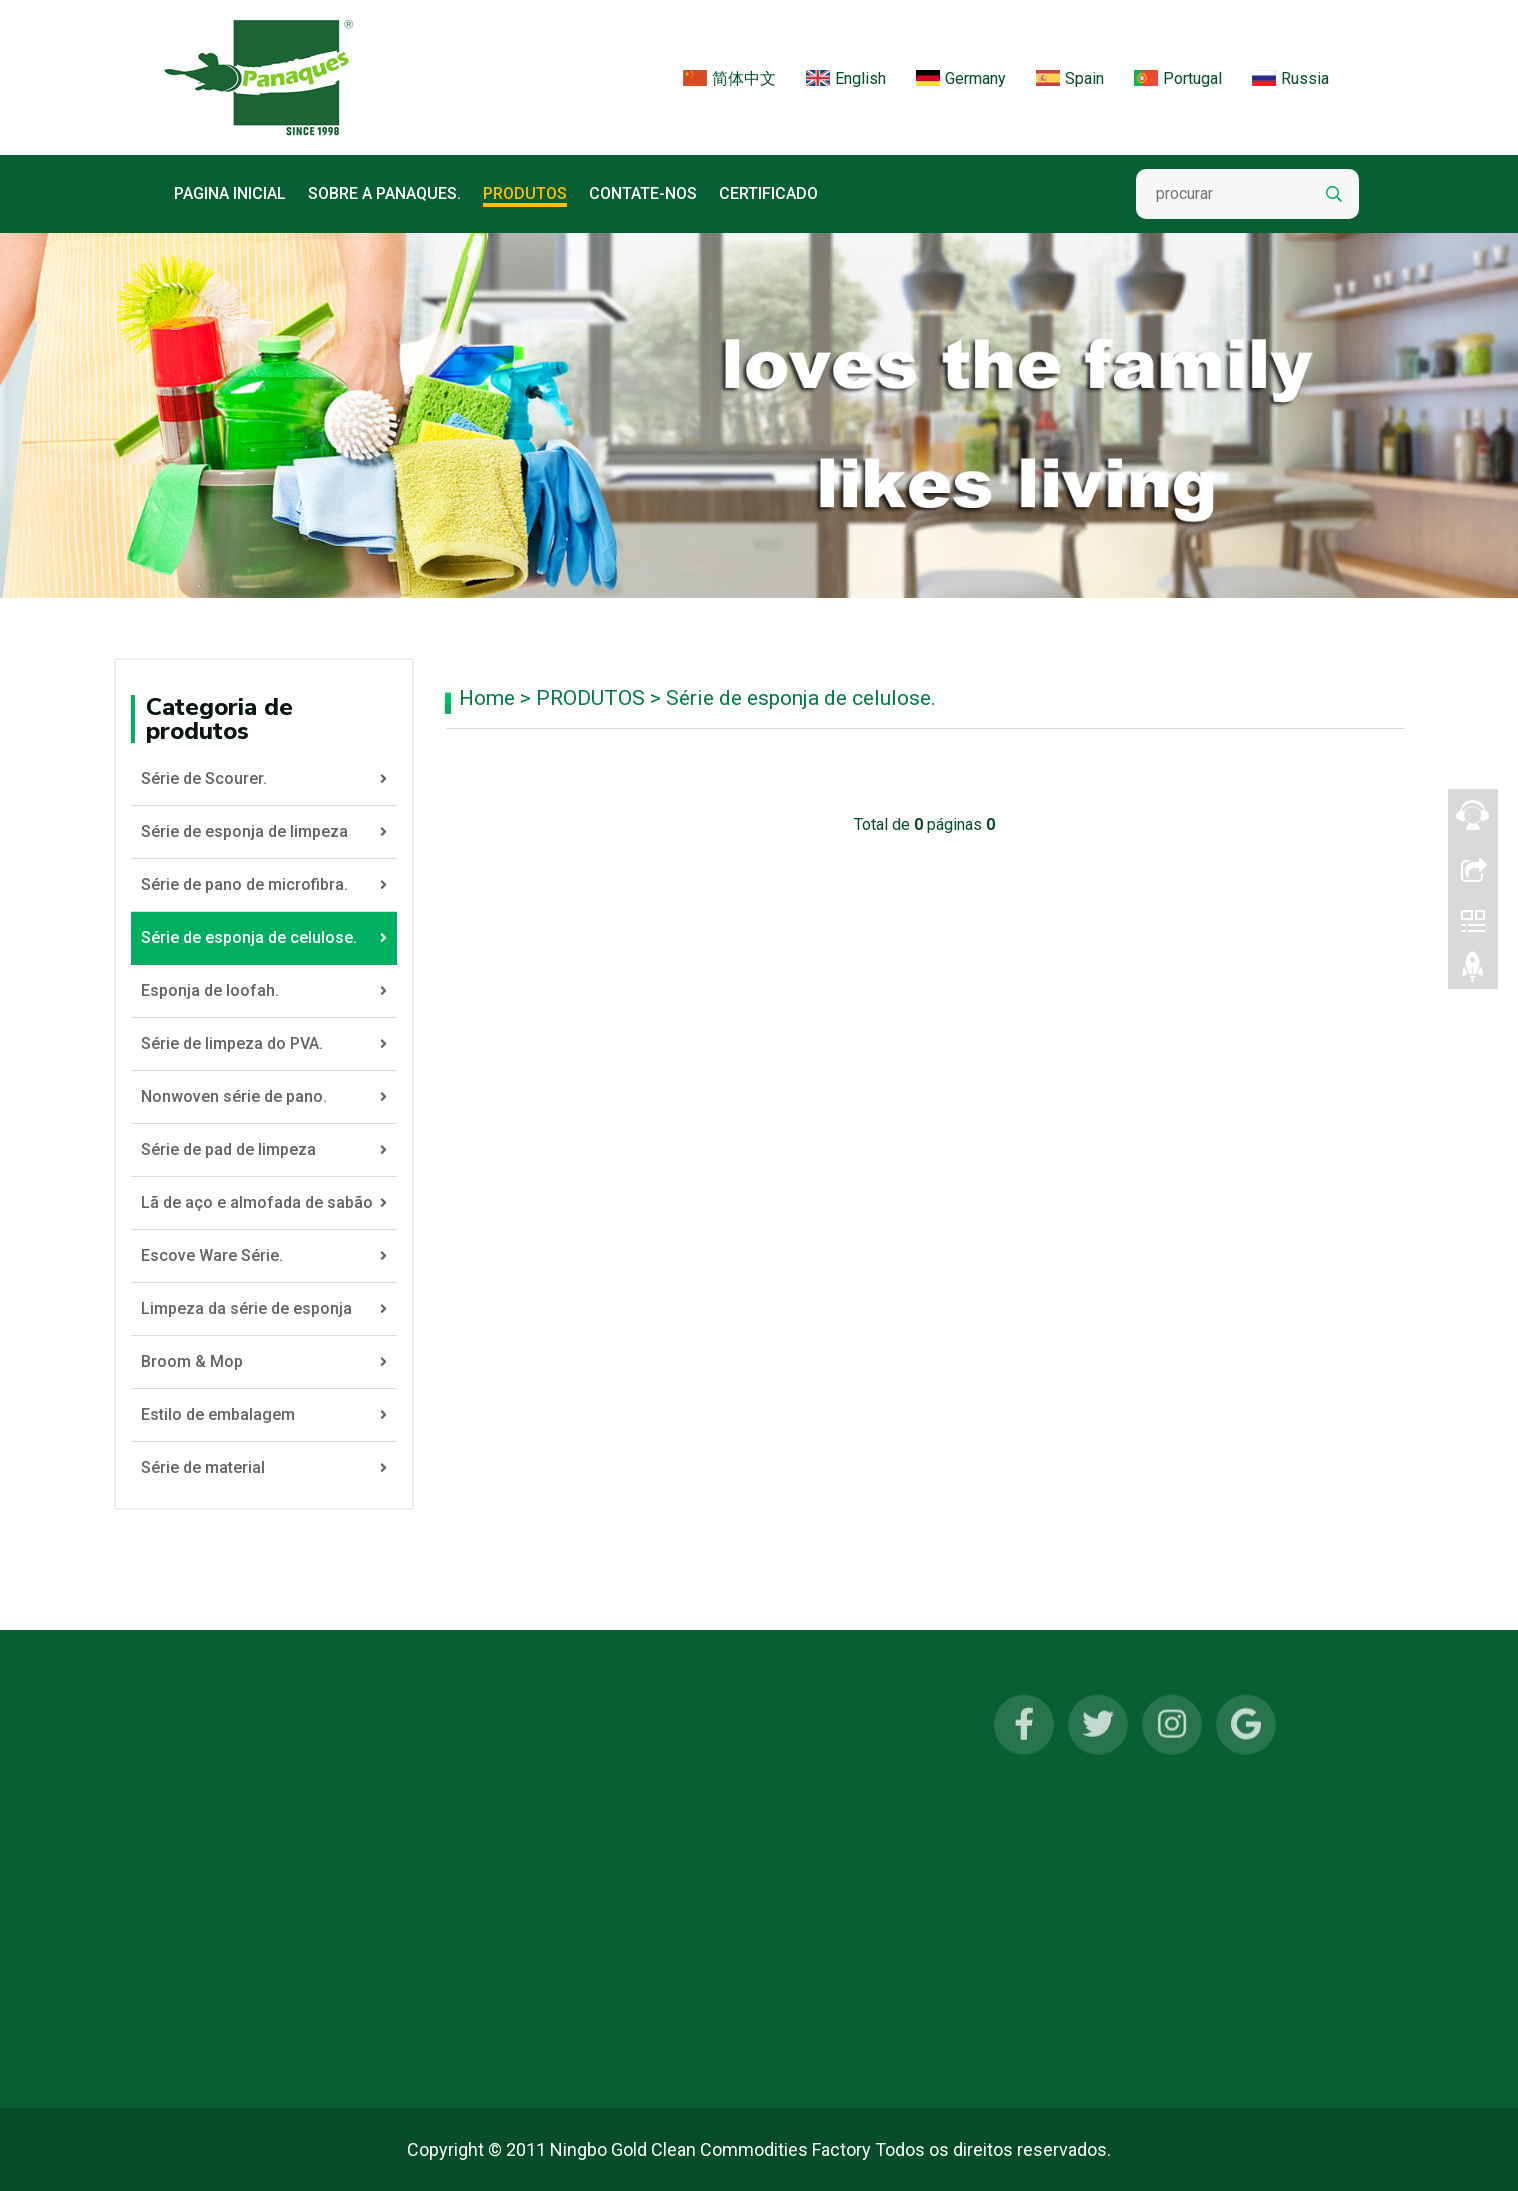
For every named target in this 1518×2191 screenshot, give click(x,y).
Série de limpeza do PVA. (264, 1044)
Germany (961, 81)
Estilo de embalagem (264, 1415)
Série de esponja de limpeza (264, 832)
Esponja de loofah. (264, 991)
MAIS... (204, 2033)
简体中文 (729, 81)
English (846, 81)
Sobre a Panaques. (384, 193)
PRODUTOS (525, 193)
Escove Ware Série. (264, 1256)
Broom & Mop (264, 1362)
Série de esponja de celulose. (801, 698)
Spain (1070, 81)
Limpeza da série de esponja (264, 1309)
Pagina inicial (230, 193)
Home (487, 698)
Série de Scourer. (264, 779)
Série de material (264, 1468)
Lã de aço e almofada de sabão (264, 1203)
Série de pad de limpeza (264, 1150)
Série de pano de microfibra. (264, 885)
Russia (1290, 81)
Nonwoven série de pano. (264, 1097)
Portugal (1178, 81)
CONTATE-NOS (643, 193)
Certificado (768, 193)
